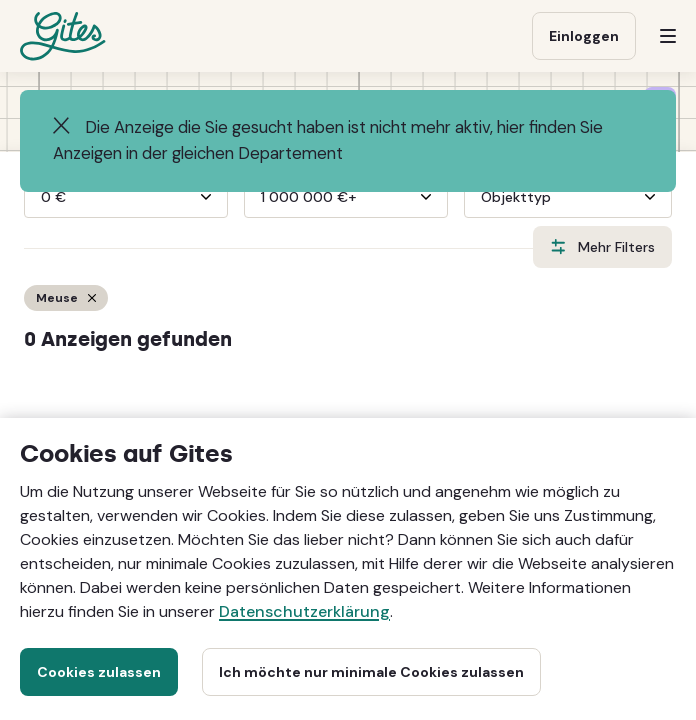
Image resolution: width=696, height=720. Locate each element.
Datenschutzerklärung (304, 611)
